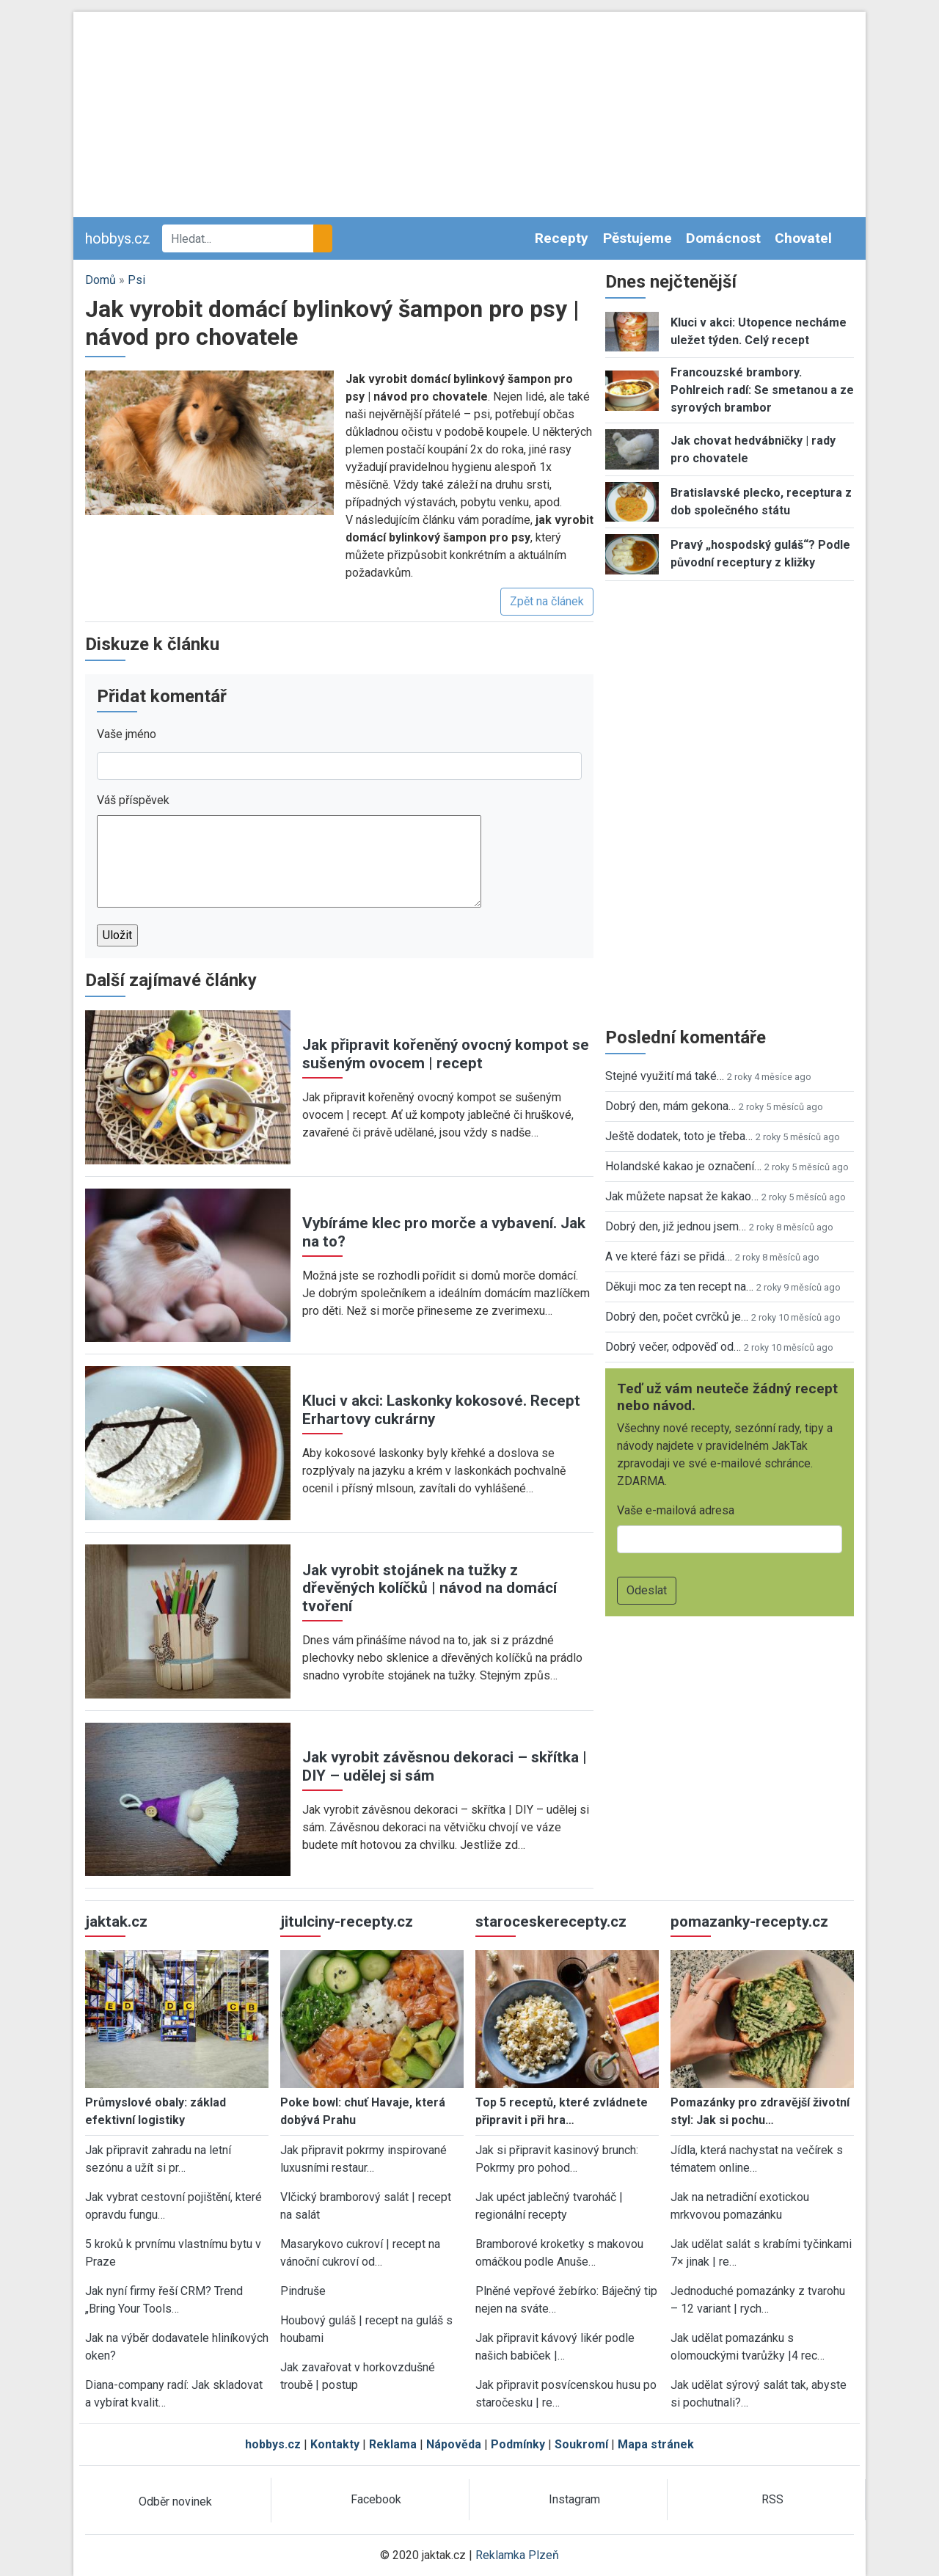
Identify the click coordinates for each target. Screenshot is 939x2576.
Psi (136, 280)
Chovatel (803, 238)
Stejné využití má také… (664, 1076)
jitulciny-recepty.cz (346, 1921)
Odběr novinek (175, 2502)
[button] (209, 442)
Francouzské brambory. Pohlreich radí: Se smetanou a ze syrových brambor (762, 390)
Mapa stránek (656, 2444)
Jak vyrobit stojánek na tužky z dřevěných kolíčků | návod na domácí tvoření (429, 1588)
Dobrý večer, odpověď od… (673, 1347)
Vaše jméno (126, 734)
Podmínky (518, 2444)
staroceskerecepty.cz (550, 1921)
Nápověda (453, 2444)
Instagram (574, 2499)
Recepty (561, 238)
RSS (772, 2499)
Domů (100, 280)
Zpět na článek (547, 601)
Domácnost (723, 238)
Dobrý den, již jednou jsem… (675, 1226)
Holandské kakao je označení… (683, 1166)
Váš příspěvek (133, 800)
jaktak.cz (116, 1921)
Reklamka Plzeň (517, 2555)
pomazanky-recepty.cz (749, 1921)
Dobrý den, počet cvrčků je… (676, 1317)
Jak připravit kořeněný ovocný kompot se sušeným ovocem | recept (445, 1054)
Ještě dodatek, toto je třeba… (679, 1136)
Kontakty (334, 2444)
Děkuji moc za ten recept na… (679, 1287)
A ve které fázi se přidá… (668, 1256)
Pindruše (303, 2291)
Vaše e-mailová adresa (675, 1510)
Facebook (376, 2499)
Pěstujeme (637, 238)
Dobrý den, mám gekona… (670, 1106)
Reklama (393, 2444)
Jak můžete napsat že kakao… (682, 1196)
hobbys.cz (117, 238)
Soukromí (581, 2444)
